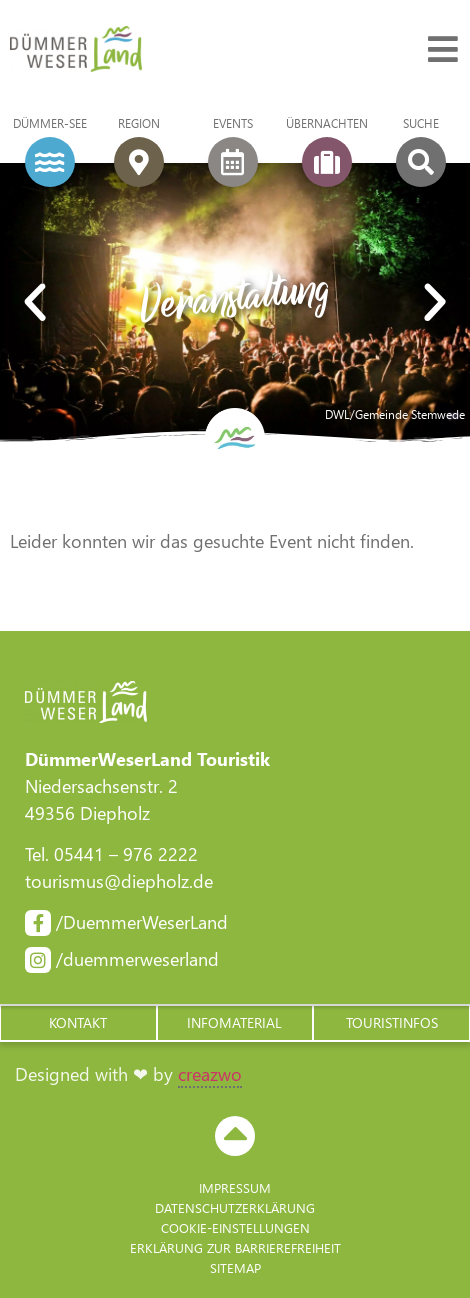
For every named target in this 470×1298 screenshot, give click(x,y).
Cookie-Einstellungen (235, 1227)
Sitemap (235, 1267)
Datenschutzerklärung (235, 1207)
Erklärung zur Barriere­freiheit (235, 1247)
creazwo (210, 1074)
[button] (78, 1023)
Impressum (235, 1187)
